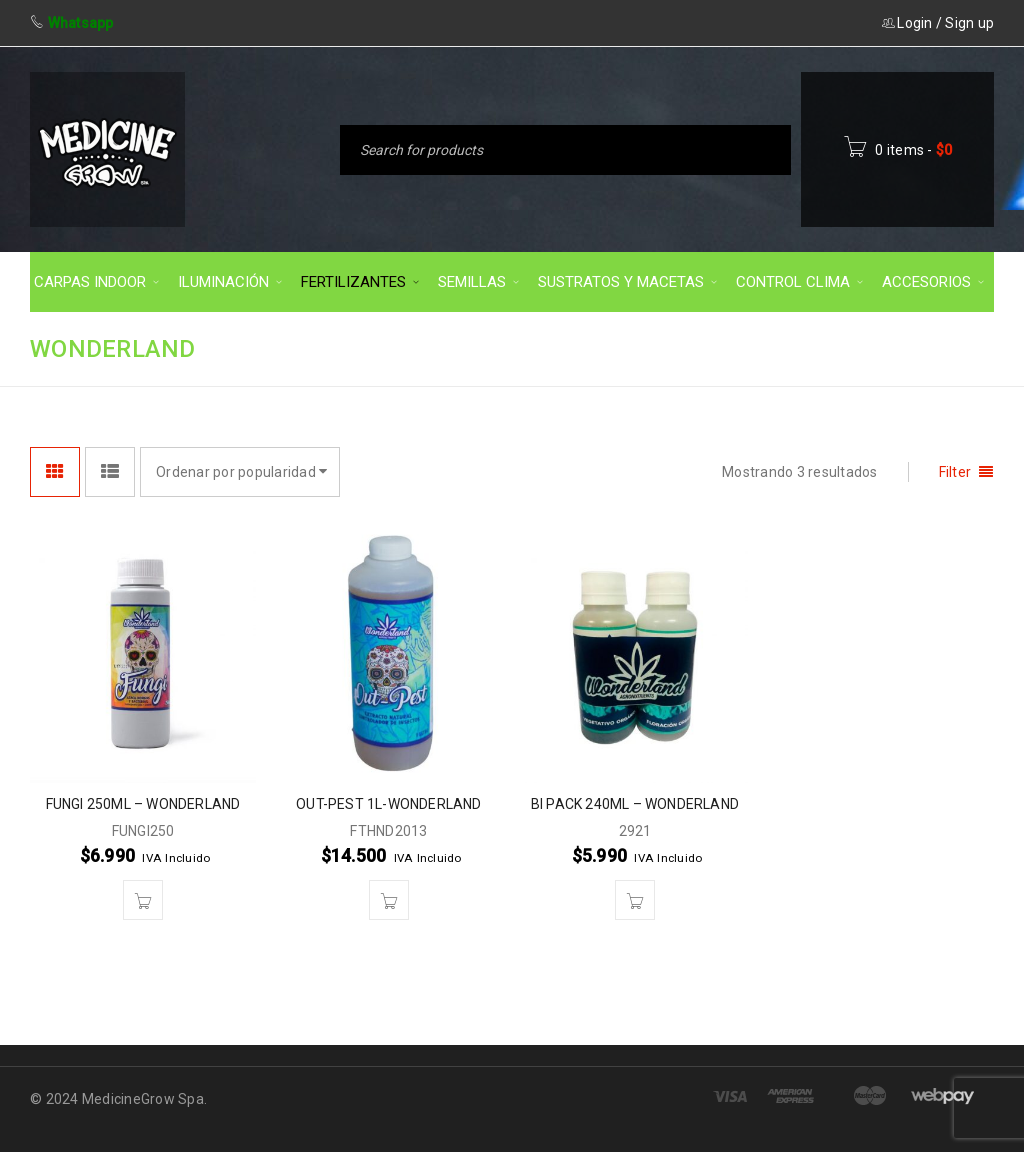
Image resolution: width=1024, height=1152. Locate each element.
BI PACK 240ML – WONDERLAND (635, 804)
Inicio (672, 347)
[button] (143, 900)
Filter (955, 472)
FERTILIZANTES (784, 347)
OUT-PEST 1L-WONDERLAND (388, 804)
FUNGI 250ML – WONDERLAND (143, 804)
